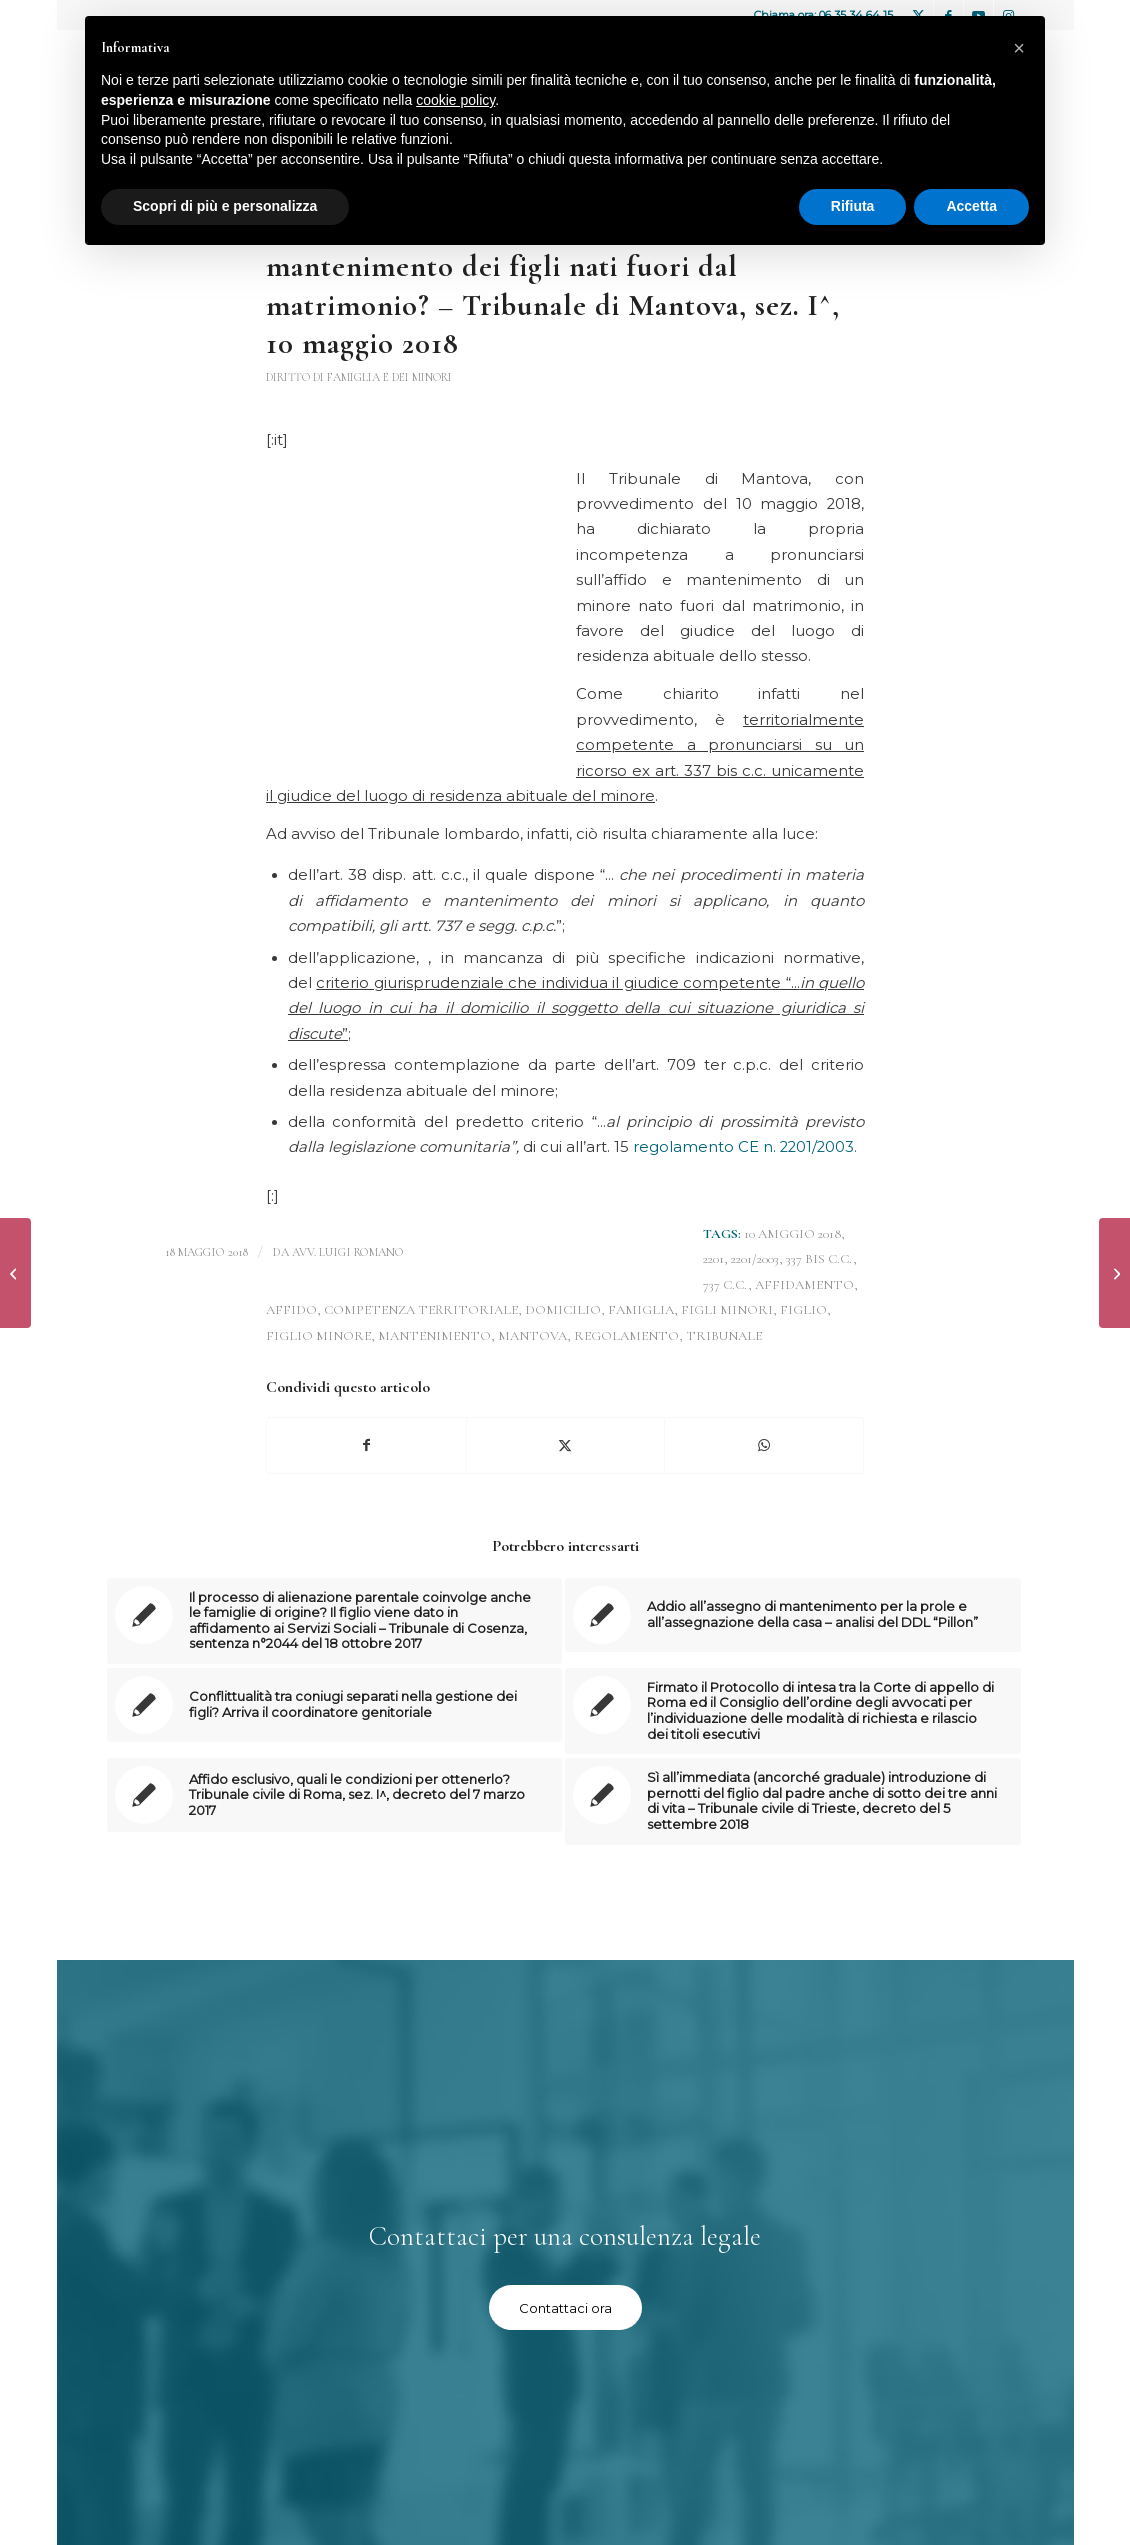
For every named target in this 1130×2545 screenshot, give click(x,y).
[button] (1019, 48)
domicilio (563, 1310)
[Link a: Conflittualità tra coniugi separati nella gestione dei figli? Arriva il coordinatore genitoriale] (335, 1705)
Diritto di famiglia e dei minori (359, 377)
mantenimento (434, 1336)
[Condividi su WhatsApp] (764, 1445)
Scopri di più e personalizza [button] (225, 206)
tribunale (724, 1336)
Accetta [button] (971, 206)
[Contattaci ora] (565, 2308)
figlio (803, 1310)
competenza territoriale (421, 1310)
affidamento (804, 1285)
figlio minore (318, 1336)
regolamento (626, 1336)
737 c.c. (725, 1285)
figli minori (727, 1310)
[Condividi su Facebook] (366, 1445)
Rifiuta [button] (853, 206)
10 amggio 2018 (792, 1234)
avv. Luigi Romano (348, 1252)
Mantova (532, 1336)
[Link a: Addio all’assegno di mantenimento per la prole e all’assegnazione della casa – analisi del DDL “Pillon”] (793, 1615)
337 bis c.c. (819, 1259)
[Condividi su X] (566, 1445)
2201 (713, 1259)
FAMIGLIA (641, 1310)
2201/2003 (755, 1259)
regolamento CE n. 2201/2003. (745, 1147)
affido (291, 1310)
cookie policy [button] (455, 100)
